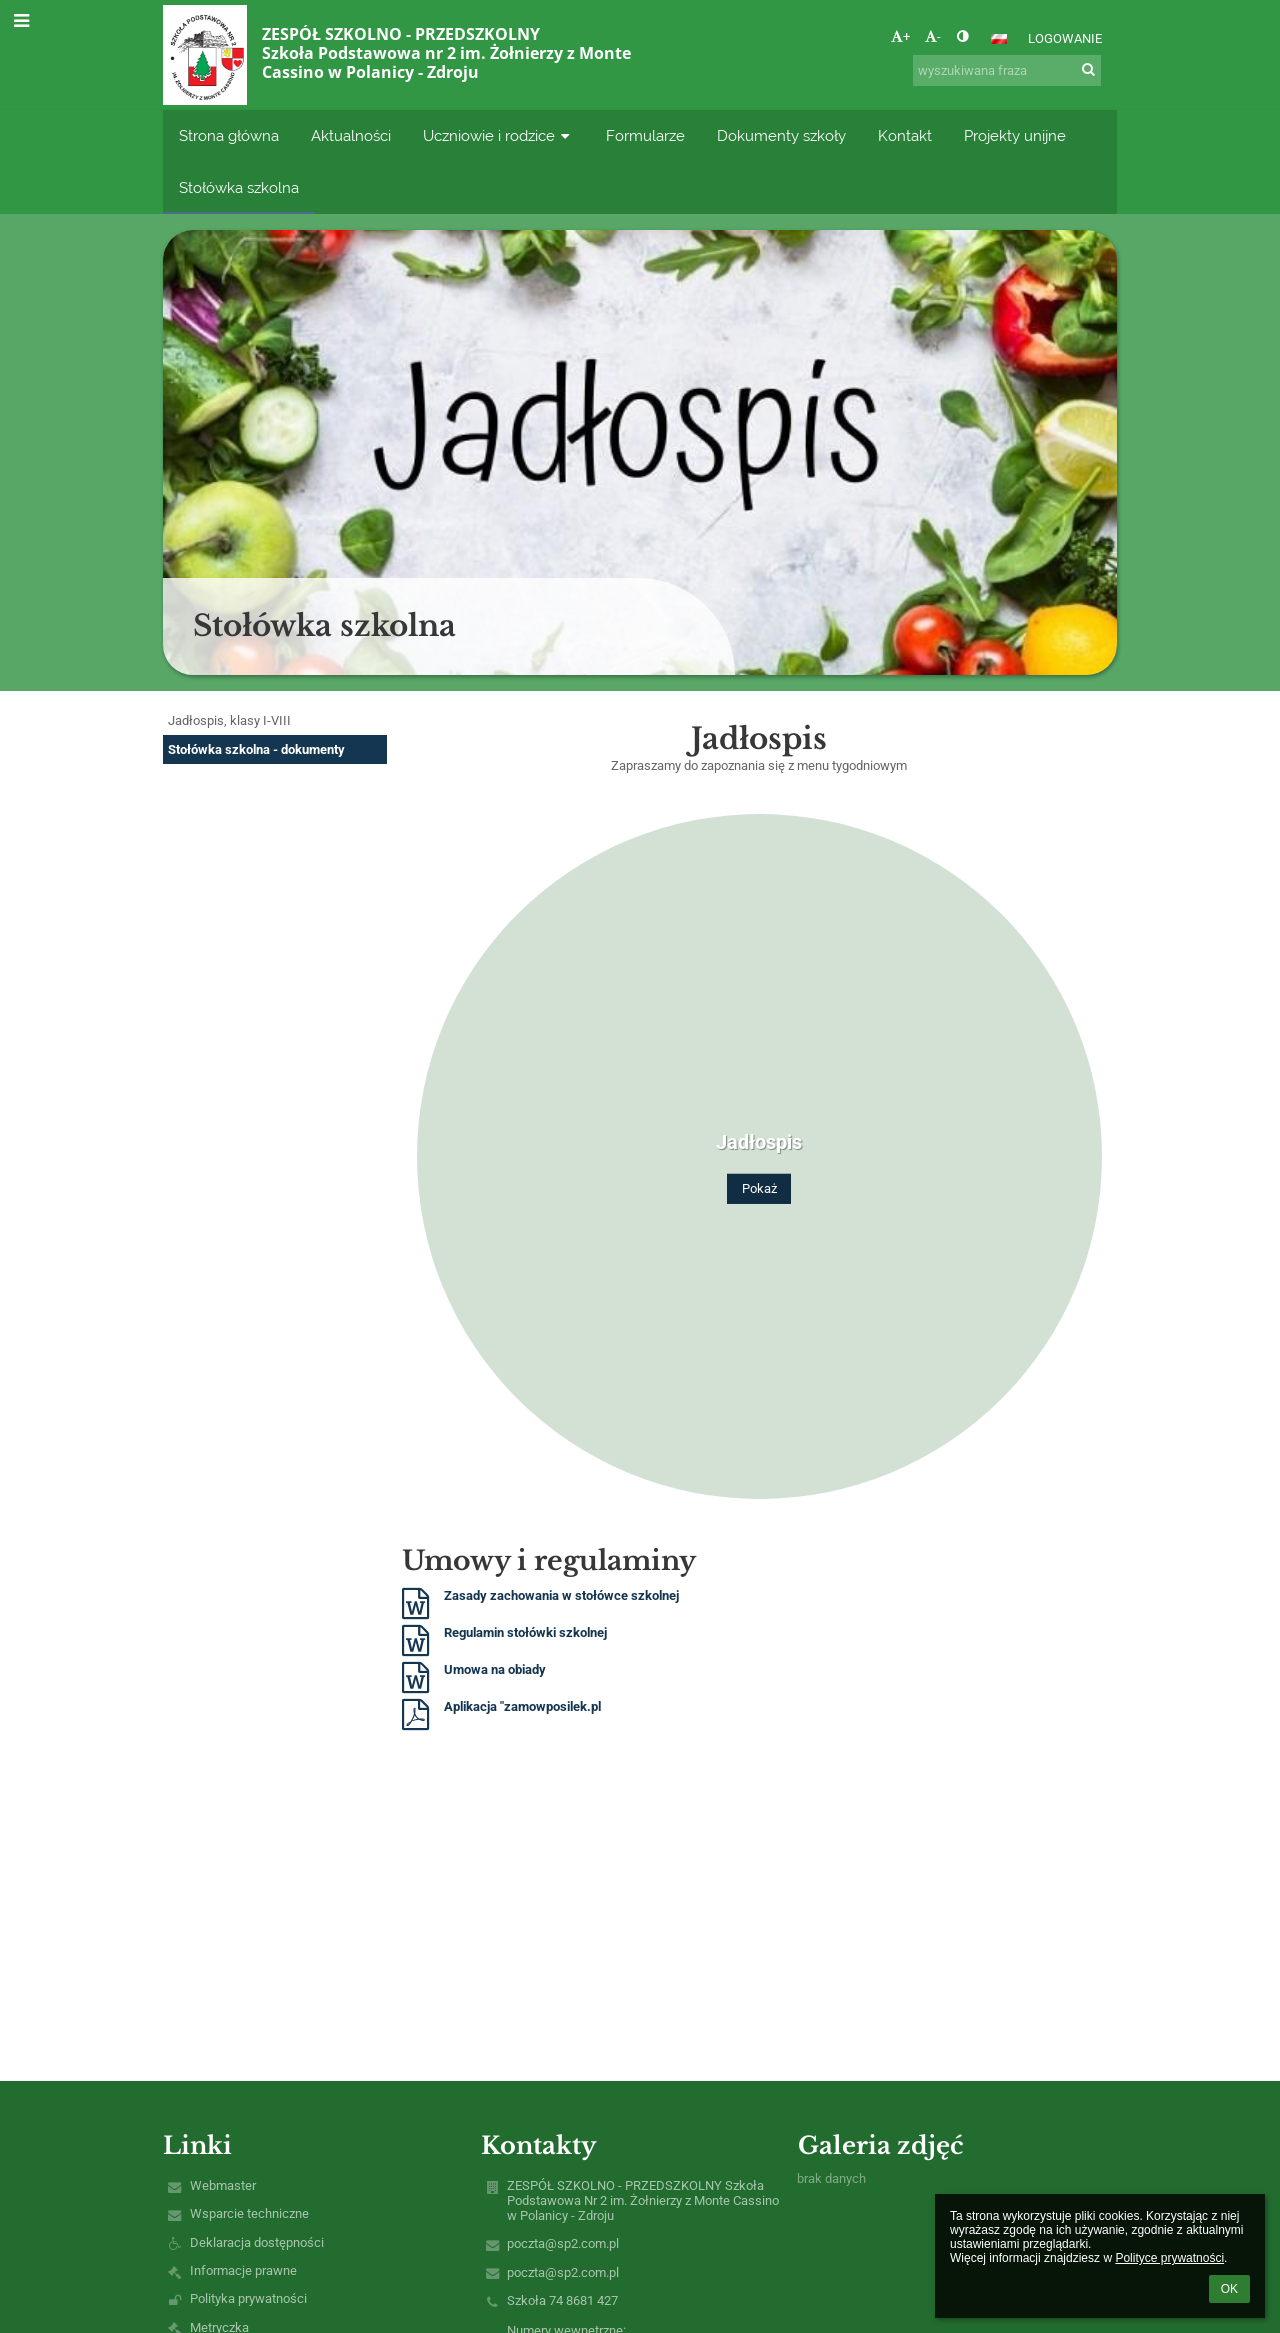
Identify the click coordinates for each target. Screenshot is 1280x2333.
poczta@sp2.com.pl (563, 2243)
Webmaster (223, 2185)
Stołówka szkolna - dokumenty (256, 749)
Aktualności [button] (351, 135)
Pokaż (759, 1188)
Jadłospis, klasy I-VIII (229, 720)
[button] (999, 39)
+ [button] (900, 36)
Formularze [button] (645, 135)
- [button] (933, 36)
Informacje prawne (243, 2270)
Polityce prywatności (1169, 2258)
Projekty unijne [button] (1015, 135)
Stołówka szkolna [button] (239, 187)
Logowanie (1065, 38)
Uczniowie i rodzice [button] (498, 135)
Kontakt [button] (905, 135)
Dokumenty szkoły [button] (781, 135)
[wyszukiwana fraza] (1007, 70)
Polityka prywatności (248, 2298)
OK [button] (1229, 2289)
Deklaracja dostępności (257, 2242)
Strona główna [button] (229, 135)
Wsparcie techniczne (249, 2213)
